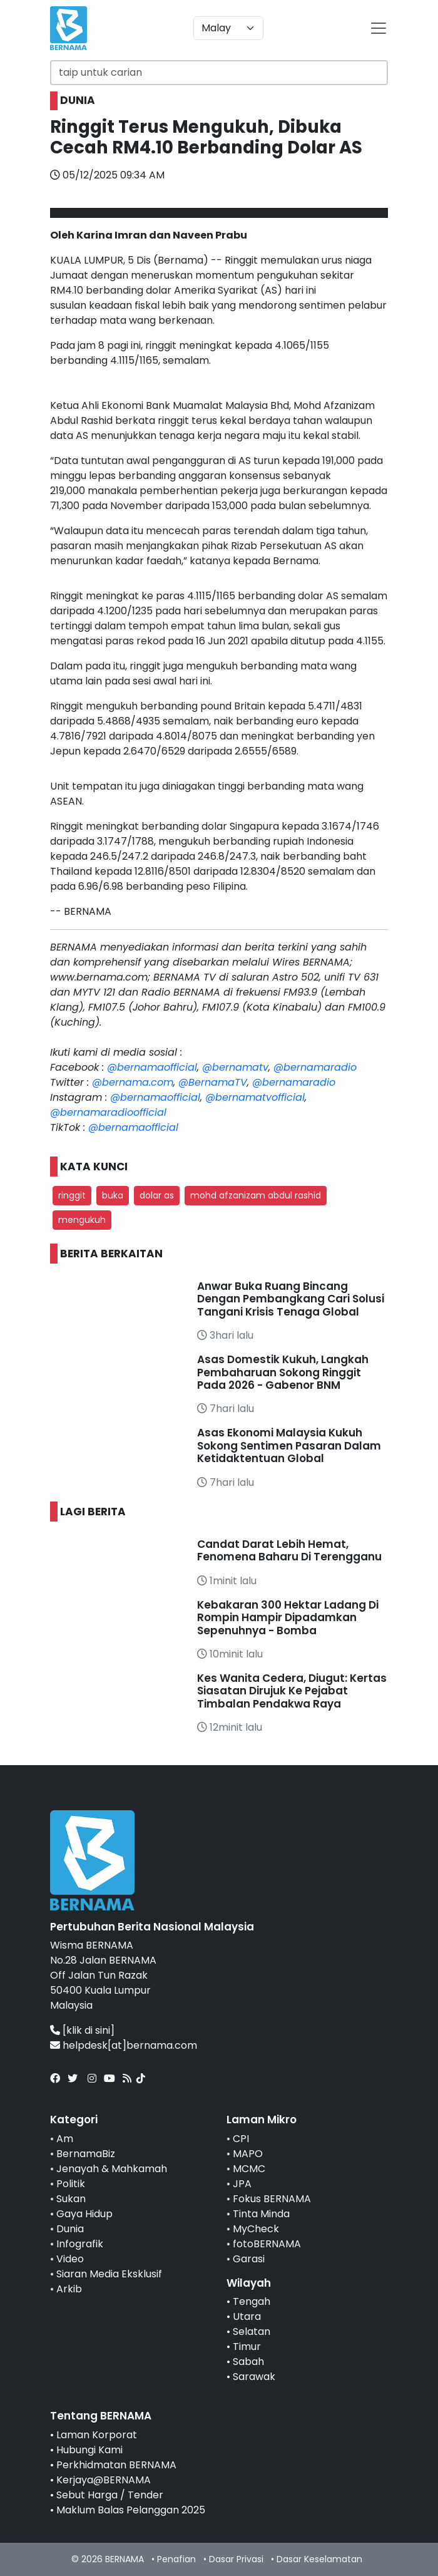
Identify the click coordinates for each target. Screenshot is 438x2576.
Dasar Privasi (236, 2559)
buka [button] (112, 1195)
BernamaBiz (85, 2153)
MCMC (249, 2168)
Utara (247, 2316)
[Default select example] (228, 28)
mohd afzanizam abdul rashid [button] (255, 1195)
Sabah (248, 2361)
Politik (70, 2184)
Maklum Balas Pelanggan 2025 (130, 2510)
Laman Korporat (96, 2435)
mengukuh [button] (82, 1219)
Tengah (251, 2301)
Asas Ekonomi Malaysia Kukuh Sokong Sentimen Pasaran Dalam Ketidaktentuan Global (289, 1445)
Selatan (251, 2331)
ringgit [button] (72, 1195)
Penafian (176, 2559)
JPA (242, 2184)
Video (70, 2259)
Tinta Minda (261, 2214)
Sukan (71, 2199)
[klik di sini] (89, 2030)
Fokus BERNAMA (272, 2199)
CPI (241, 2138)
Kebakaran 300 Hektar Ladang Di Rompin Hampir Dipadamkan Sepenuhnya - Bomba (288, 1617)
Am (64, 2138)
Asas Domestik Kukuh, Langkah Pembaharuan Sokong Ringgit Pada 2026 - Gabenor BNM (283, 1372)
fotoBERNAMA (267, 2244)
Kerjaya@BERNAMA (103, 2480)
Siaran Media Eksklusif (109, 2274)
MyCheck (256, 2229)
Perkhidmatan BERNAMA (116, 2465)
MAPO (248, 2153)
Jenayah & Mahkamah (111, 2168)
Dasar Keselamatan (319, 2559)
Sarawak (254, 2376)
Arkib (69, 2289)
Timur (247, 2346)
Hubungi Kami (89, 2450)
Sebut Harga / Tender (109, 2495)
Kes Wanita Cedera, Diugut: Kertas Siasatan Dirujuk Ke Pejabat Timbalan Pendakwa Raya (292, 1691)
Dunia (70, 2229)
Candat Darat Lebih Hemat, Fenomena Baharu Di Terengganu (289, 1550)
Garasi (249, 2259)
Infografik (79, 2244)
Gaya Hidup (84, 2214)
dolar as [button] (157, 1195)
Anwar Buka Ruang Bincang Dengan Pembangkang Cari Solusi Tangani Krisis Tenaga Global (290, 1299)
